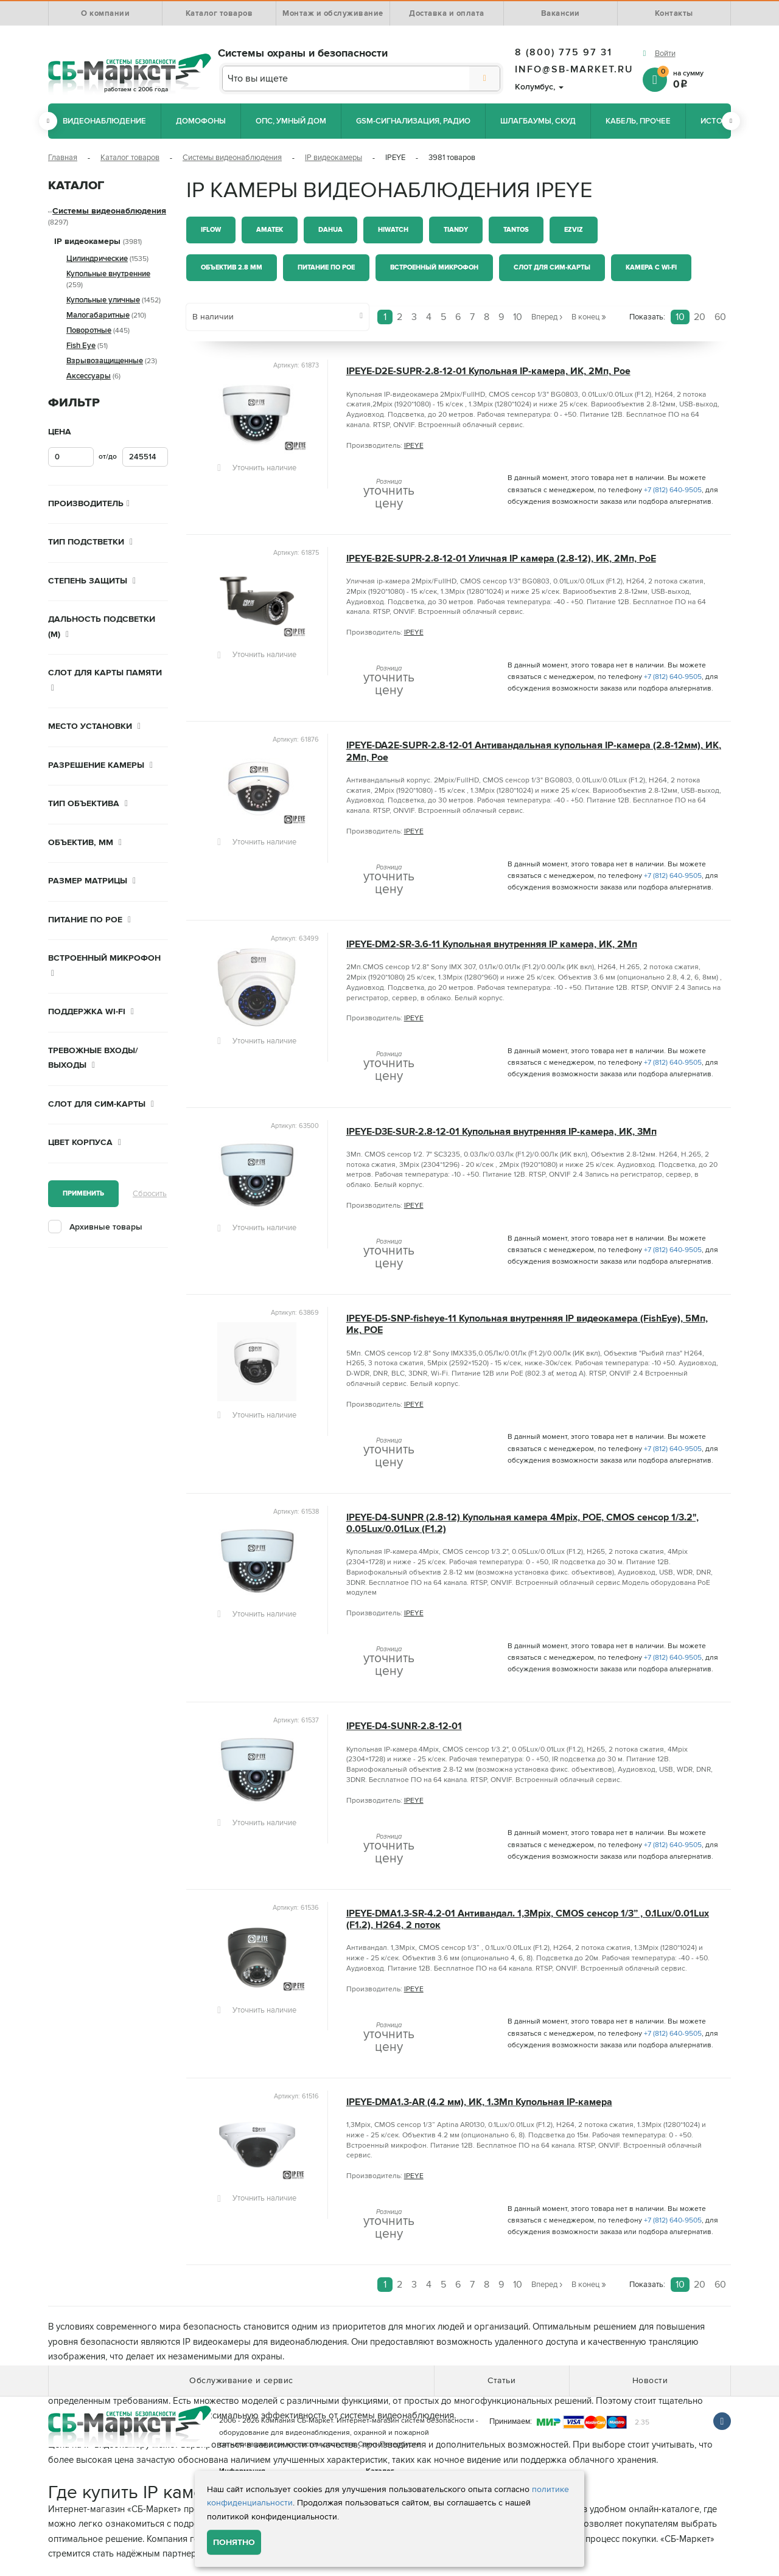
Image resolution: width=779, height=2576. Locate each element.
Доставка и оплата (446, 13)
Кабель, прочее (638, 121)
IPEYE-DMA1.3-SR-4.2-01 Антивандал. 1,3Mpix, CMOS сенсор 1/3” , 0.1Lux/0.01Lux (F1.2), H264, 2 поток (527, 1919)
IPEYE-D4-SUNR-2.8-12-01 (404, 1726)
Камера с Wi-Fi (651, 267)
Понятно (234, 2542)
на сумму (694, 79)
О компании (105, 13)
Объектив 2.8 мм (231, 267)
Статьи (501, 2380)
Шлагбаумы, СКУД (538, 121)
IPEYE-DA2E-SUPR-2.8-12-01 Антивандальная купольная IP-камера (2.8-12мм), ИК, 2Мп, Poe (533, 751)
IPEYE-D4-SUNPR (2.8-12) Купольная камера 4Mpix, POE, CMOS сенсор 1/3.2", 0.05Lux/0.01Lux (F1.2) (522, 1523)
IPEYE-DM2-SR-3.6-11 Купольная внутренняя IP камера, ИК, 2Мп (491, 944)
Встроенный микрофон (434, 267)
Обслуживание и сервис (241, 2380)
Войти (665, 53)
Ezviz (573, 230)
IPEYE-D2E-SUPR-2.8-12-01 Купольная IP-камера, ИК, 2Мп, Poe (488, 371)
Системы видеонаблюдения (232, 157)
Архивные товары (105, 1227)
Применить (83, 1193)
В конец (588, 316)
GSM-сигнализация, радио (413, 121)
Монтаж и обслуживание (332, 13)
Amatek (269, 230)
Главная (62, 157)
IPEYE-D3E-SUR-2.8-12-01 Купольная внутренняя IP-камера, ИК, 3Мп (501, 1132)
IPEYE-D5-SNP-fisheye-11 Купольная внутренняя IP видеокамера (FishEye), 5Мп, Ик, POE (527, 1324)
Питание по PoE (326, 267)
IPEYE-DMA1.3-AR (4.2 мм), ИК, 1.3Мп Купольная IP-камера (479, 2102)
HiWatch (393, 230)
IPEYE (414, 445)
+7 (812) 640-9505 (673, 490)
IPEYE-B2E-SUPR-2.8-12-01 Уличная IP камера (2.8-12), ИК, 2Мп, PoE (501, 559)
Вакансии (560, 13)
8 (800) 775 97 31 (563, 52)
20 (699, 317)
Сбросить (150, 1194)
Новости (650, 2380)
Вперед (546, 316)
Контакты (674, 13)
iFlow (211, 230)
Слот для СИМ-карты (552, 267)
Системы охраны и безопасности (303, 53)
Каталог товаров (219, 13)
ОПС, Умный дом (291, 121)
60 (720, 317)
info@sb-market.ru (574, 69)
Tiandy (456, 230)
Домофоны (201, 121)
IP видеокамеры (333, 157)
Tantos (516, 230)
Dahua (330, 230)
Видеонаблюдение (104, 121)
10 (680, 317)
